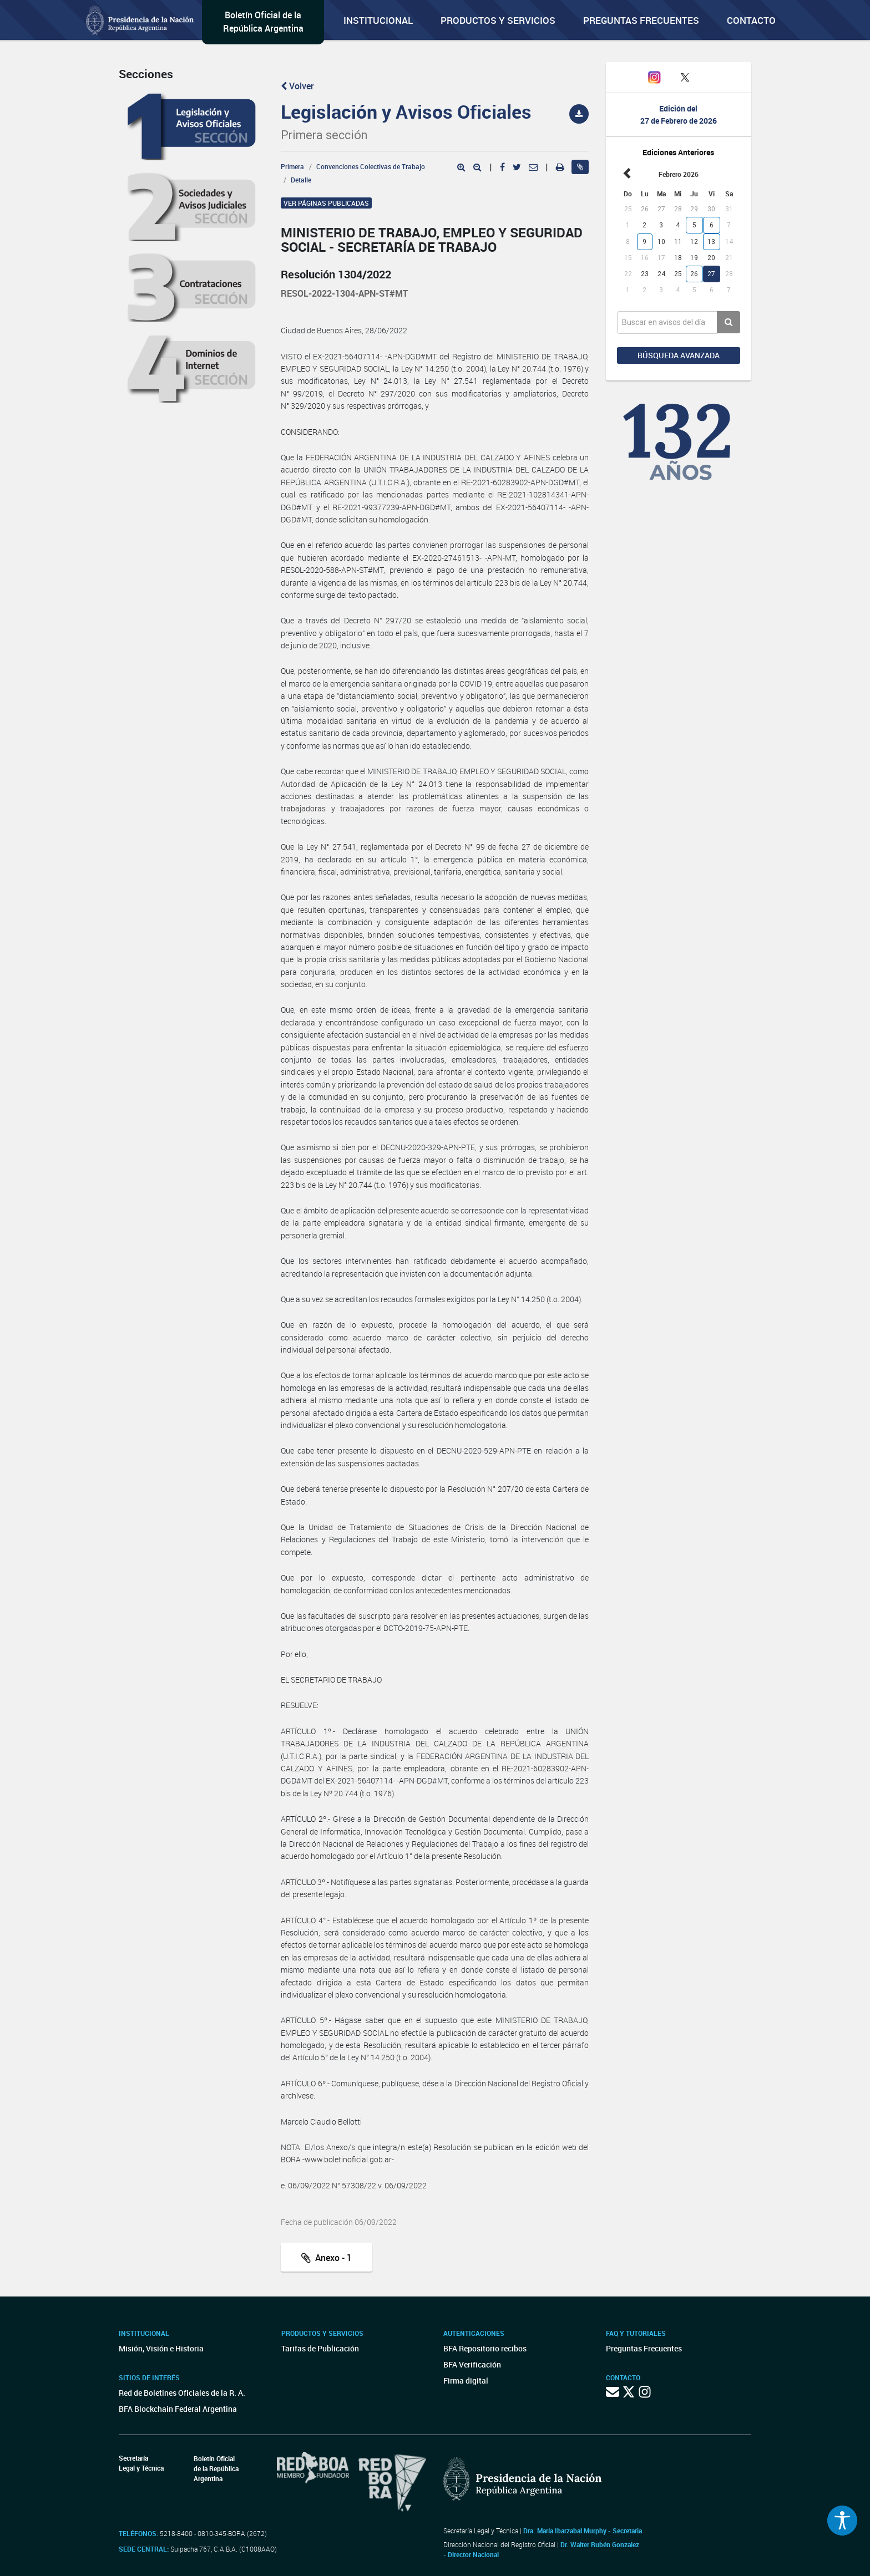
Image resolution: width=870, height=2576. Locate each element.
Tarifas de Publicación (320, 2348)
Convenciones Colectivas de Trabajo (370, 166)
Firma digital (465, 2380)
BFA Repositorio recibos (485, 2348)
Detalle (301, 179)
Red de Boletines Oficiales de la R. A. (182, 2392)
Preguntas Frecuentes (641, 20)
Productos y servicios (498, 20)
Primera (292, 166)
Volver (297, 86)
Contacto (751, 20)
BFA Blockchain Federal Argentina (178, 2409)
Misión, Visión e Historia (161, 2348)
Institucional (378, 20)
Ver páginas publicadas (326, 203)
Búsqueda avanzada (679, 355)
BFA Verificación (472, 2364)
